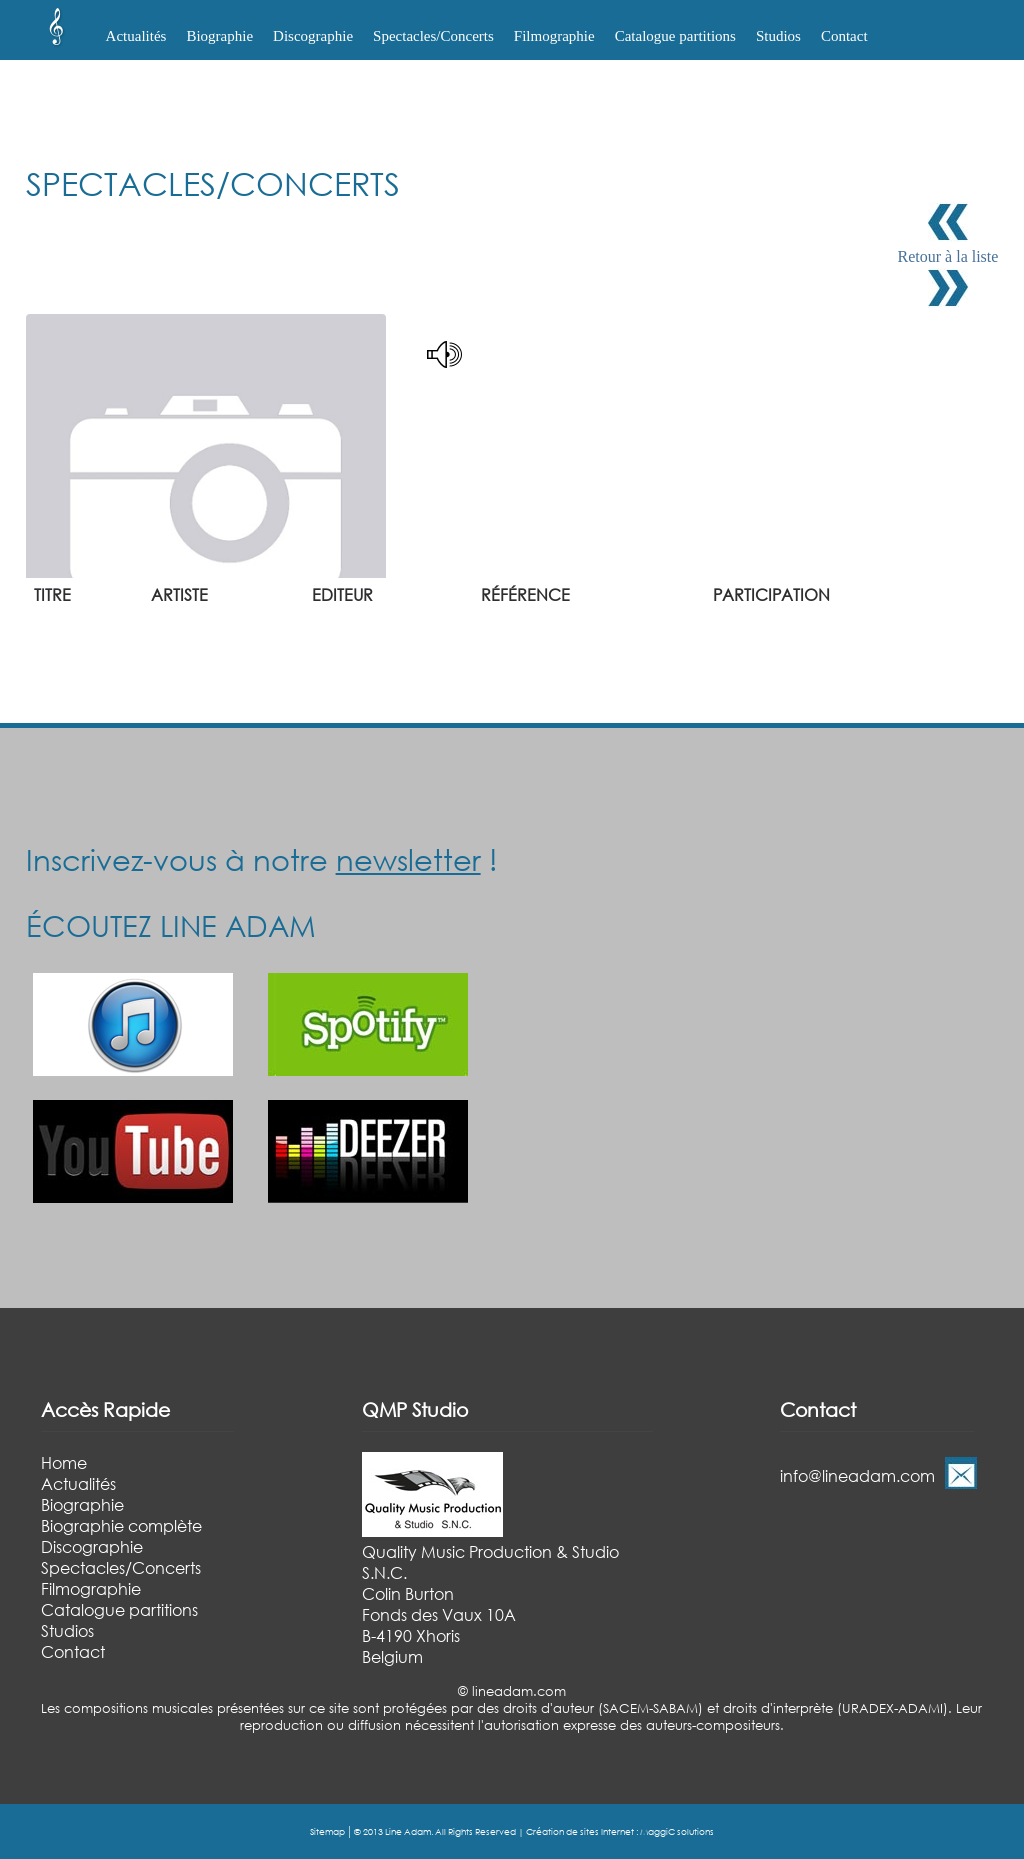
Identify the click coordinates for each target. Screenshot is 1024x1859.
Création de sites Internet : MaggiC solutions (620, 1831)
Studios (778, 36)
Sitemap (327, 1831)
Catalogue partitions (675, 36)
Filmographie (554, 36)
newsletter (408, 859)
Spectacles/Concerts (121, 1567)
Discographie (92, 1546)
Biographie (82, 1504)
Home (64, 1462)
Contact (844, 36)
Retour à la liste (948, 256)
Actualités (136, 36)
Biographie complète (121, 1525)
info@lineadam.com (857, 1475)
